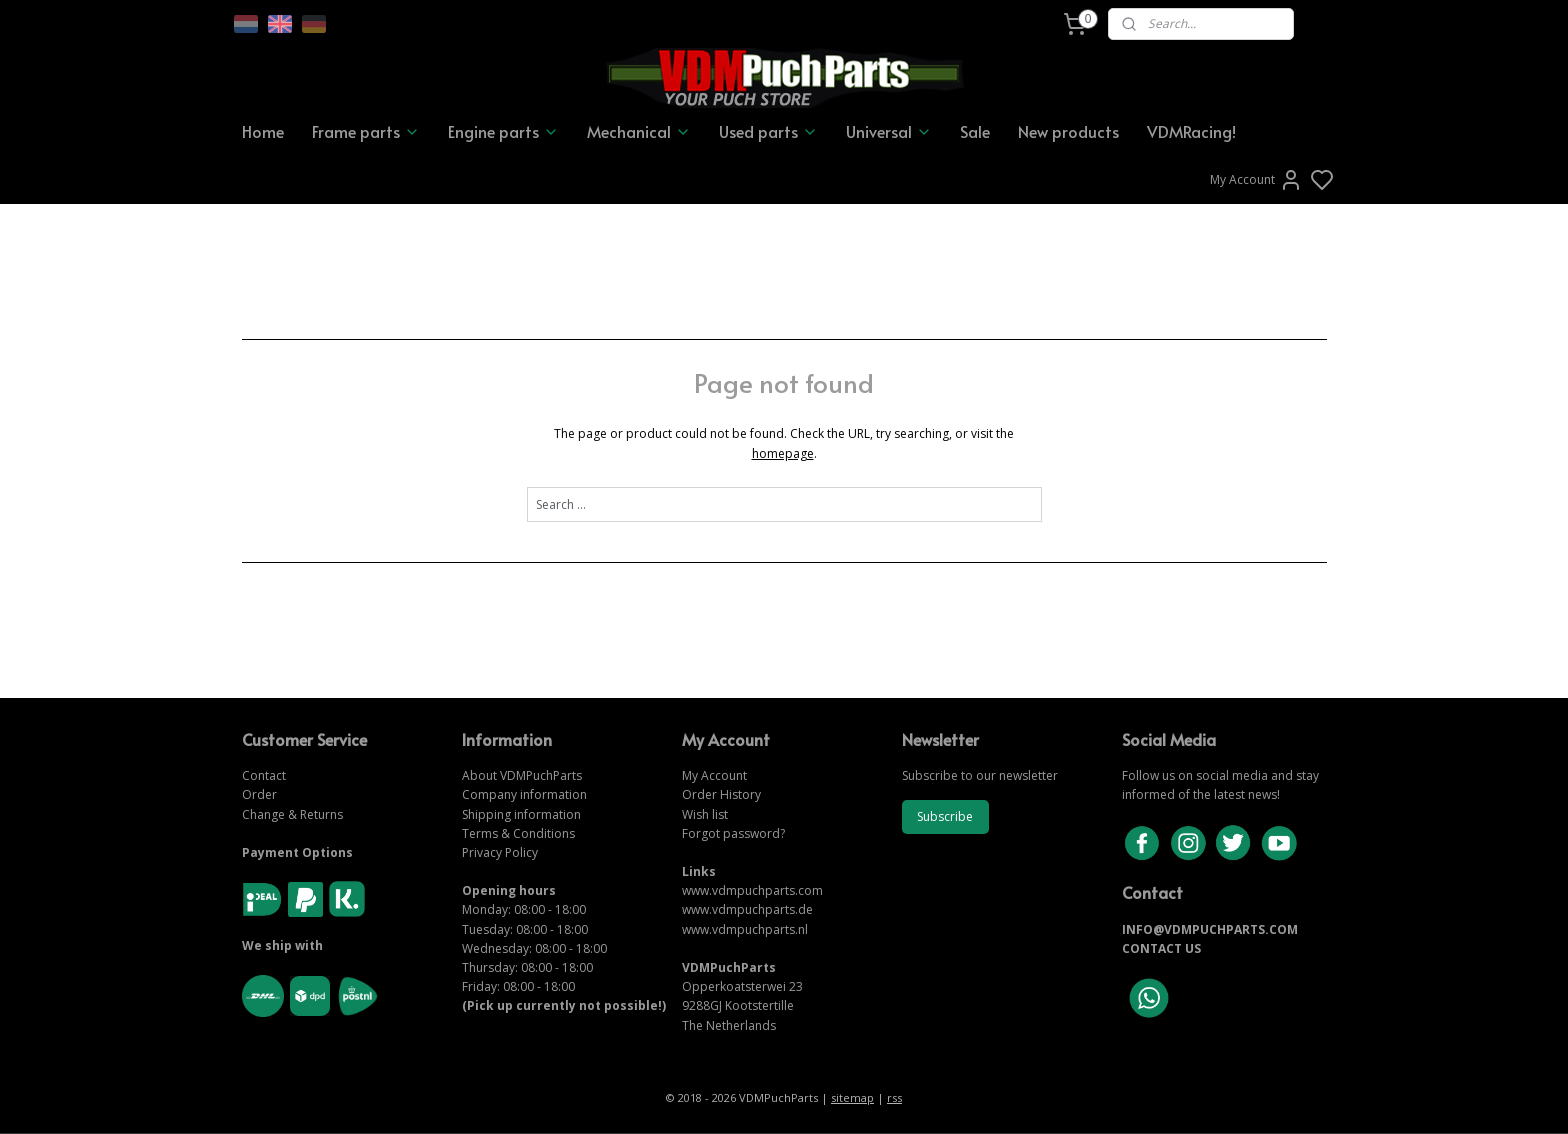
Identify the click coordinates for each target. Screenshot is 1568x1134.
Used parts (768, 131)
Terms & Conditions (518, 833)
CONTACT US (1161, 948)
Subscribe (945, 816)
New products (1068, 131)
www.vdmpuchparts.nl (745, 929)
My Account (1256, 180)
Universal (889, 131)
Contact (264, 775)
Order (259, 794)
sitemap (852, 1097)
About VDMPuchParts (522, 775)
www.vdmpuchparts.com (752, 890)
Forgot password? (733, 833)
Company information (524, 794)
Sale (975, 131)
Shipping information (521, 814)
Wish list (705, 814)
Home (263, 131)
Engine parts (503, 131)
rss (894, 1097)
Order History (721, 794)
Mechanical (639, 131)
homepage (783, 453)
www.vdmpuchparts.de (747, 909)
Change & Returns (292, 814)
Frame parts (366, 131)
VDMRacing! (1191, 131)
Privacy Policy (500, 852)
